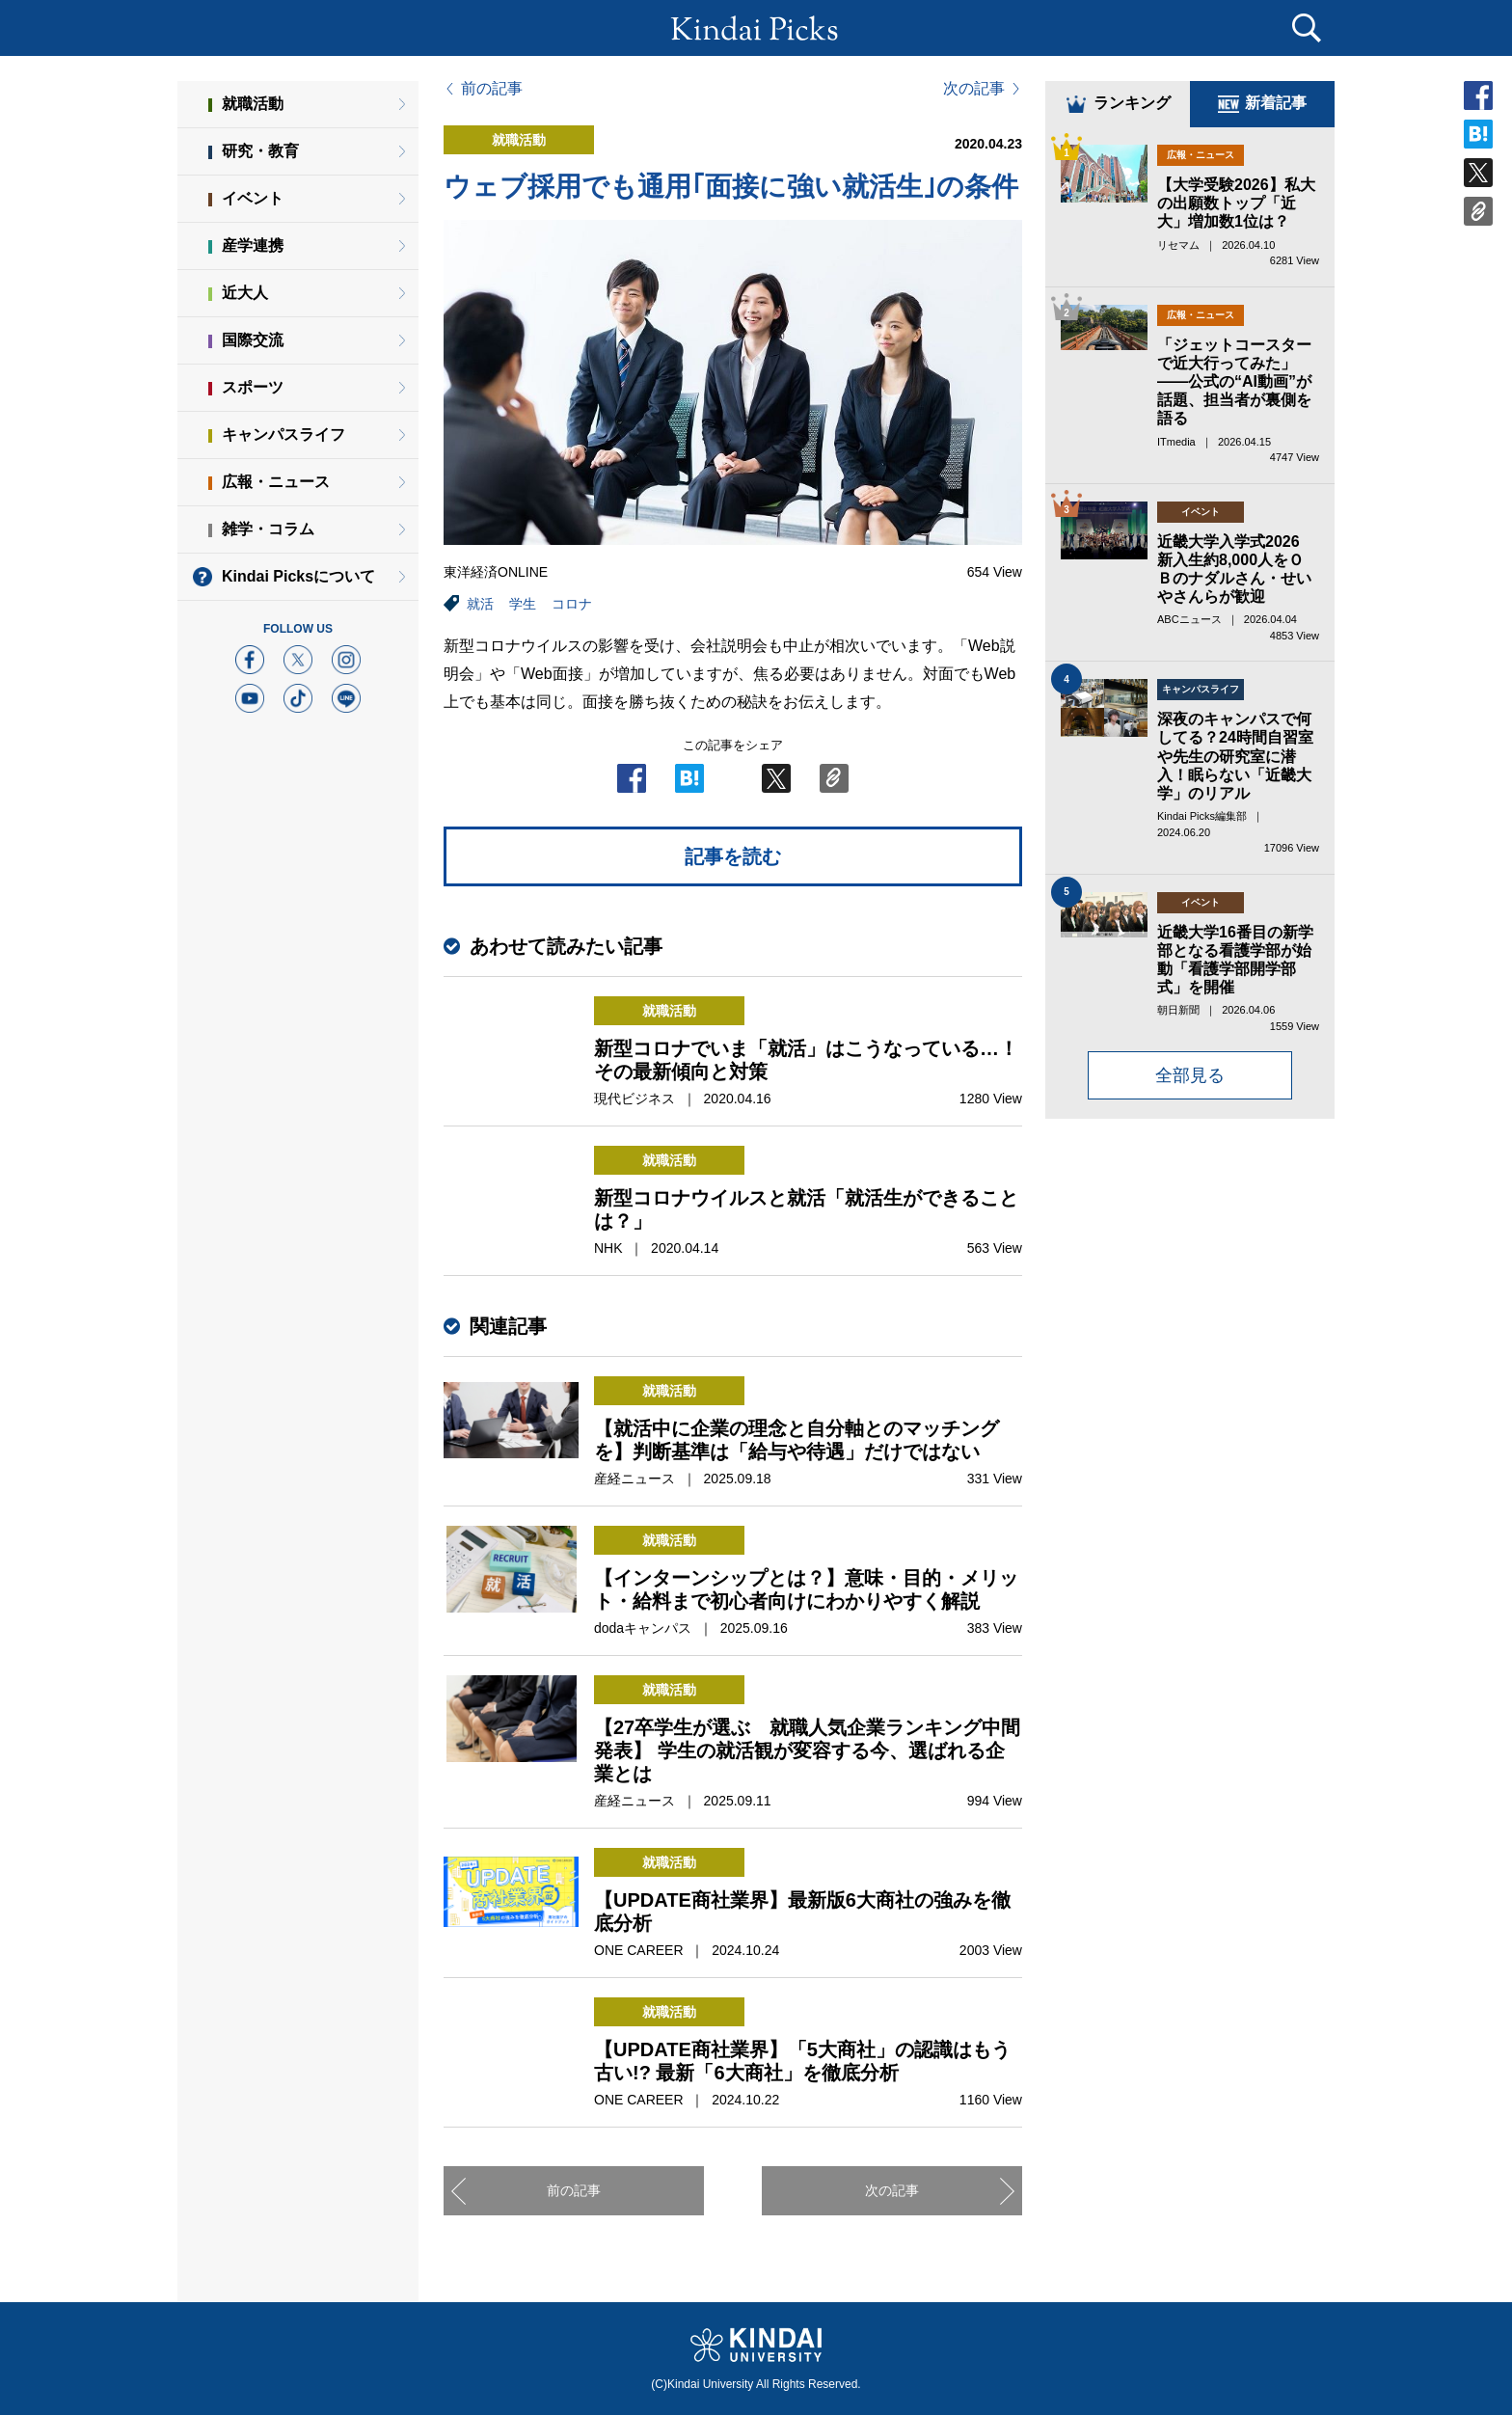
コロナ (572, 603)
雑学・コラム (268, 529)
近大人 (245, 293)
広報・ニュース (276, 482)
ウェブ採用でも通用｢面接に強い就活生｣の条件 (731, 187)
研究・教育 (260, 151)
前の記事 (492, 88)
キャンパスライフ (283, 434)
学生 (522, 603)
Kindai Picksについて (298, 576)
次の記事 (974, 88)
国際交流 (253, 340)
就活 (480, 603)
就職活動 (253, 103)
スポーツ (253, 387)
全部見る (1190, 1075)
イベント (253, 198)
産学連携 (253, 245)
